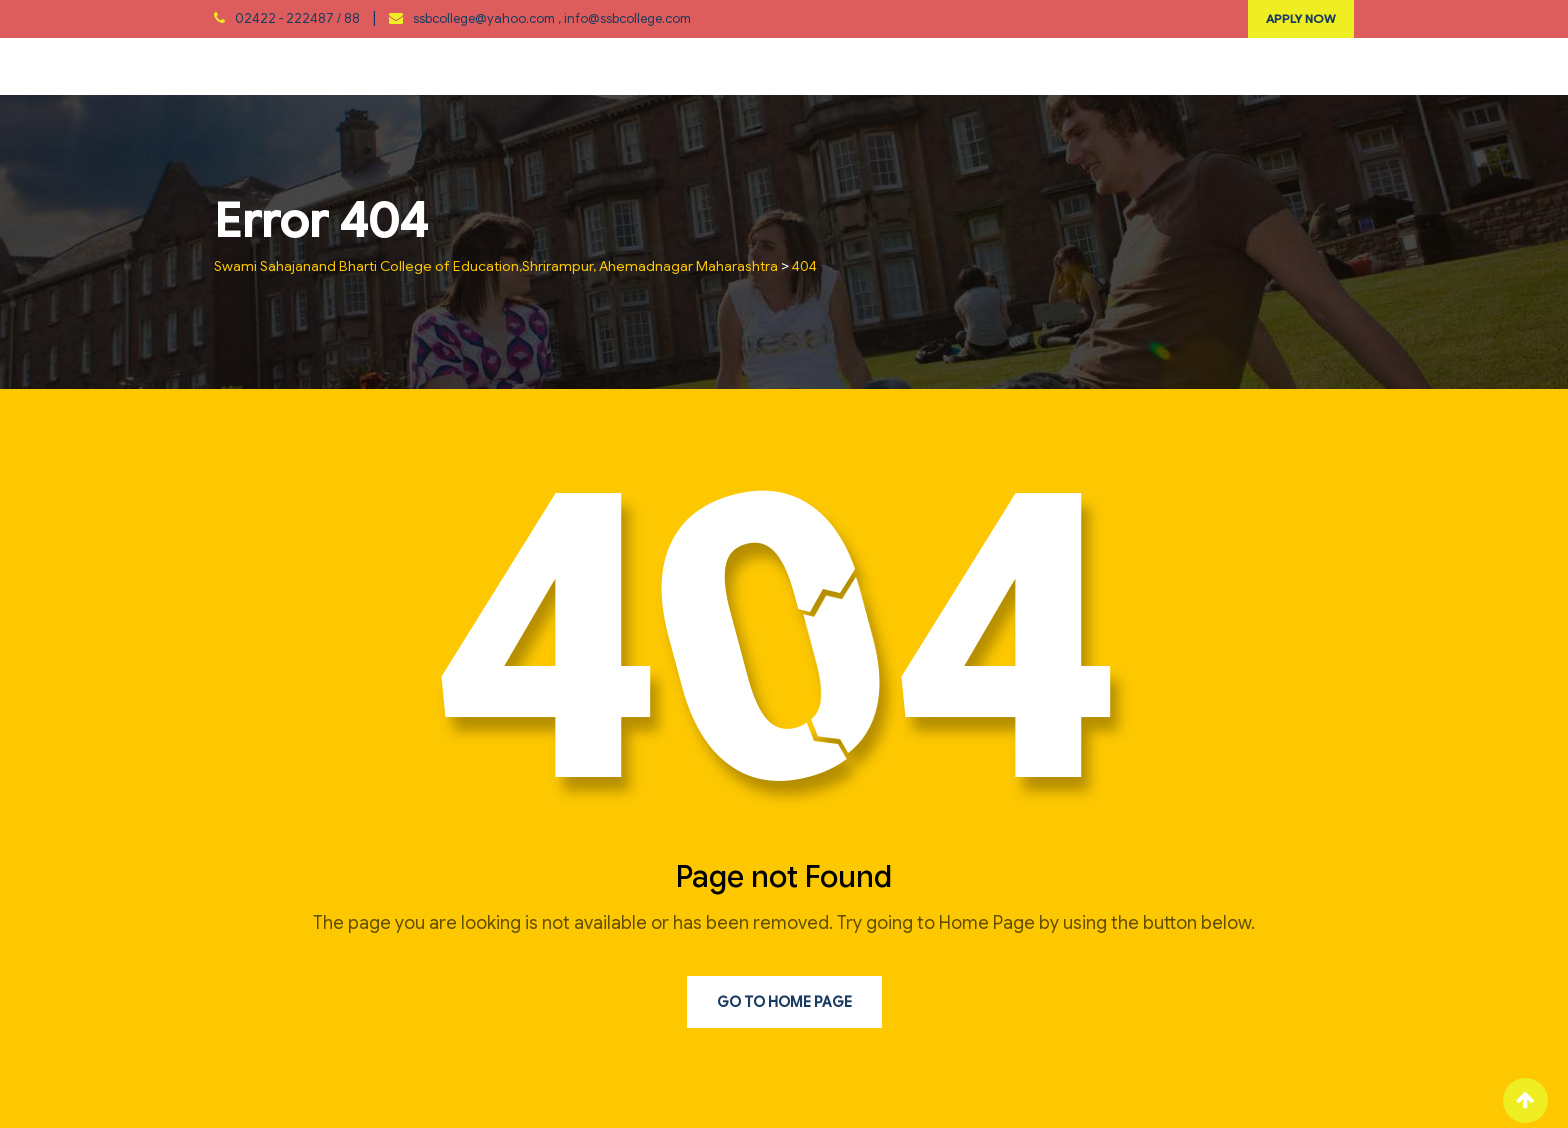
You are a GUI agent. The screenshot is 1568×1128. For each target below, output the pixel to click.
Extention (732, 66)
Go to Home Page (784, 1002)
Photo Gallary (1087, 66)
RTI (982, 66)
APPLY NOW (1301, 18)
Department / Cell (469, 66)
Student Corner (872, 66)
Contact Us (1229, 66)
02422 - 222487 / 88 (297, 18)
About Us (328, 66)
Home (236, 66)
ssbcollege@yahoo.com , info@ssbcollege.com (552, 18)
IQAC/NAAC (615, 66)
